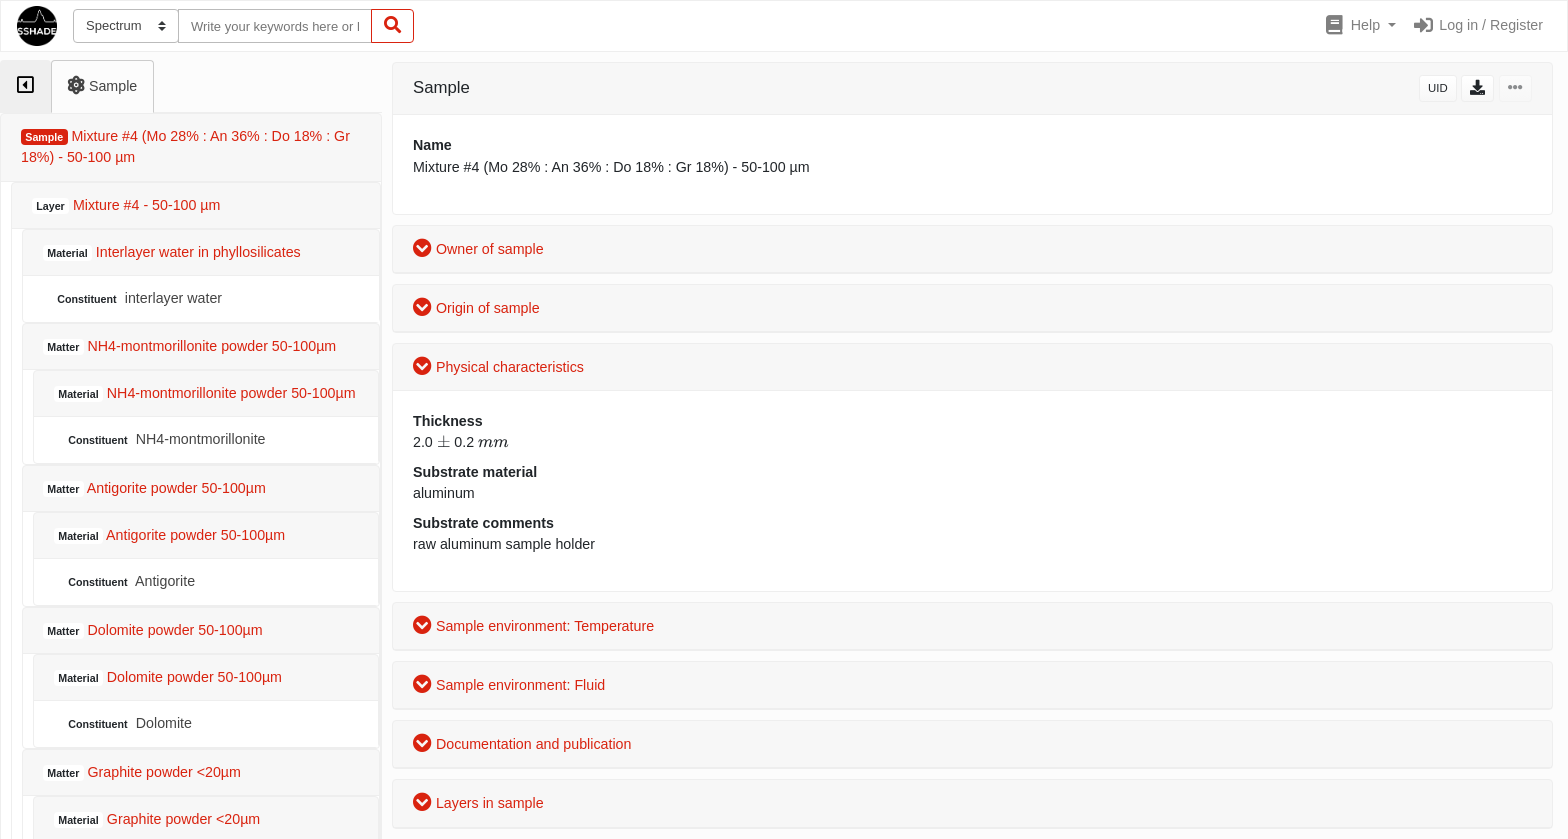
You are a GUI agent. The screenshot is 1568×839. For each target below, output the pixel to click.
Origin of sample (476, 308)
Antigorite (129, 581)
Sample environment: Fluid (509, 685)
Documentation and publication (522, 744)
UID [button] (1438, 88)
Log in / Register (1477, 25)
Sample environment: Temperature (533, 626)
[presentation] (444, 442)
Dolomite (128, 723)
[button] (1359, 26)
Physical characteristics (498, 367)
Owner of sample (478, 249)
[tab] (25, 86)
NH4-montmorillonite (165, 439)
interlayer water (137, 298)
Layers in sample (478, 803)
